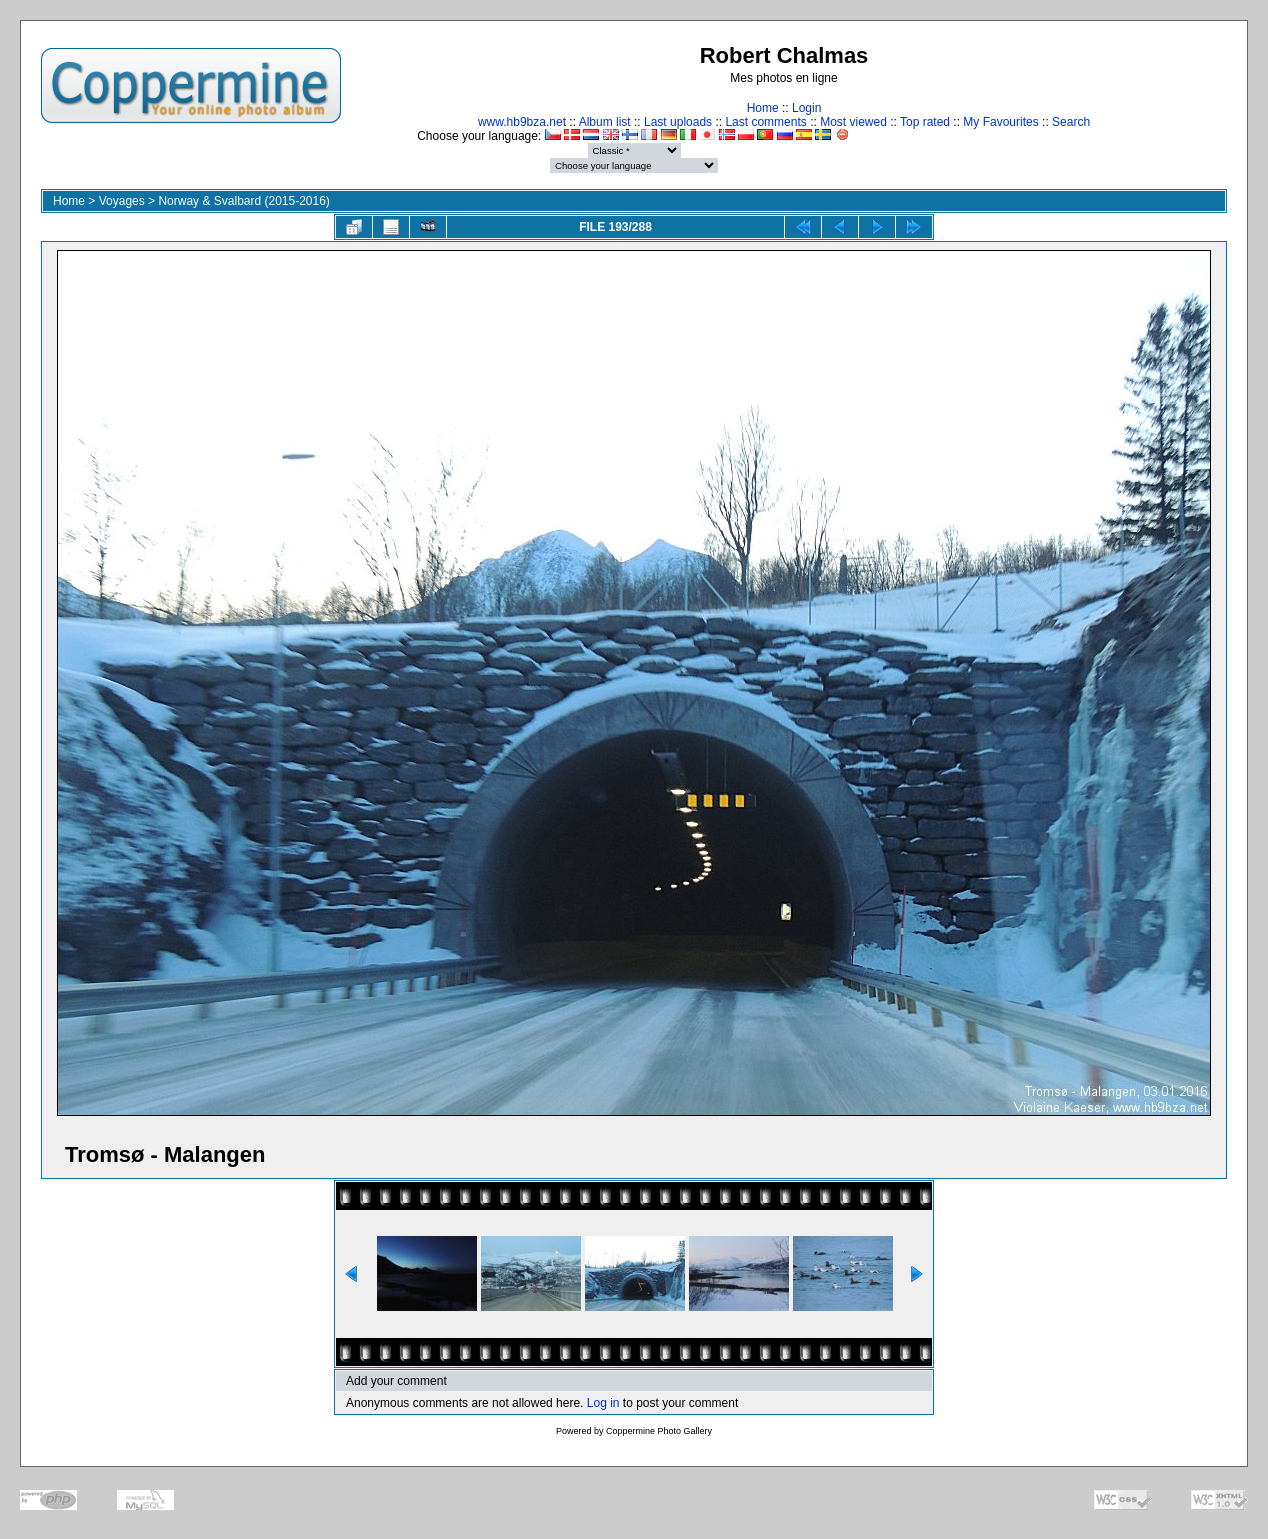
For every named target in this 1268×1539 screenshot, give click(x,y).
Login (806, 108)
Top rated (925, 122)
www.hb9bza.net (522, 122)
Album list (605, 122)
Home (763, 108)
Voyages (122, 201)
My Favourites (1000, 122)
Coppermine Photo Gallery (659, 1431)
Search (1071, 122)
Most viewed (853, 122)
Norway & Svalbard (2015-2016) (243, 201)
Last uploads (678, 122)
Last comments (765, 122)
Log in (603, 1403)
